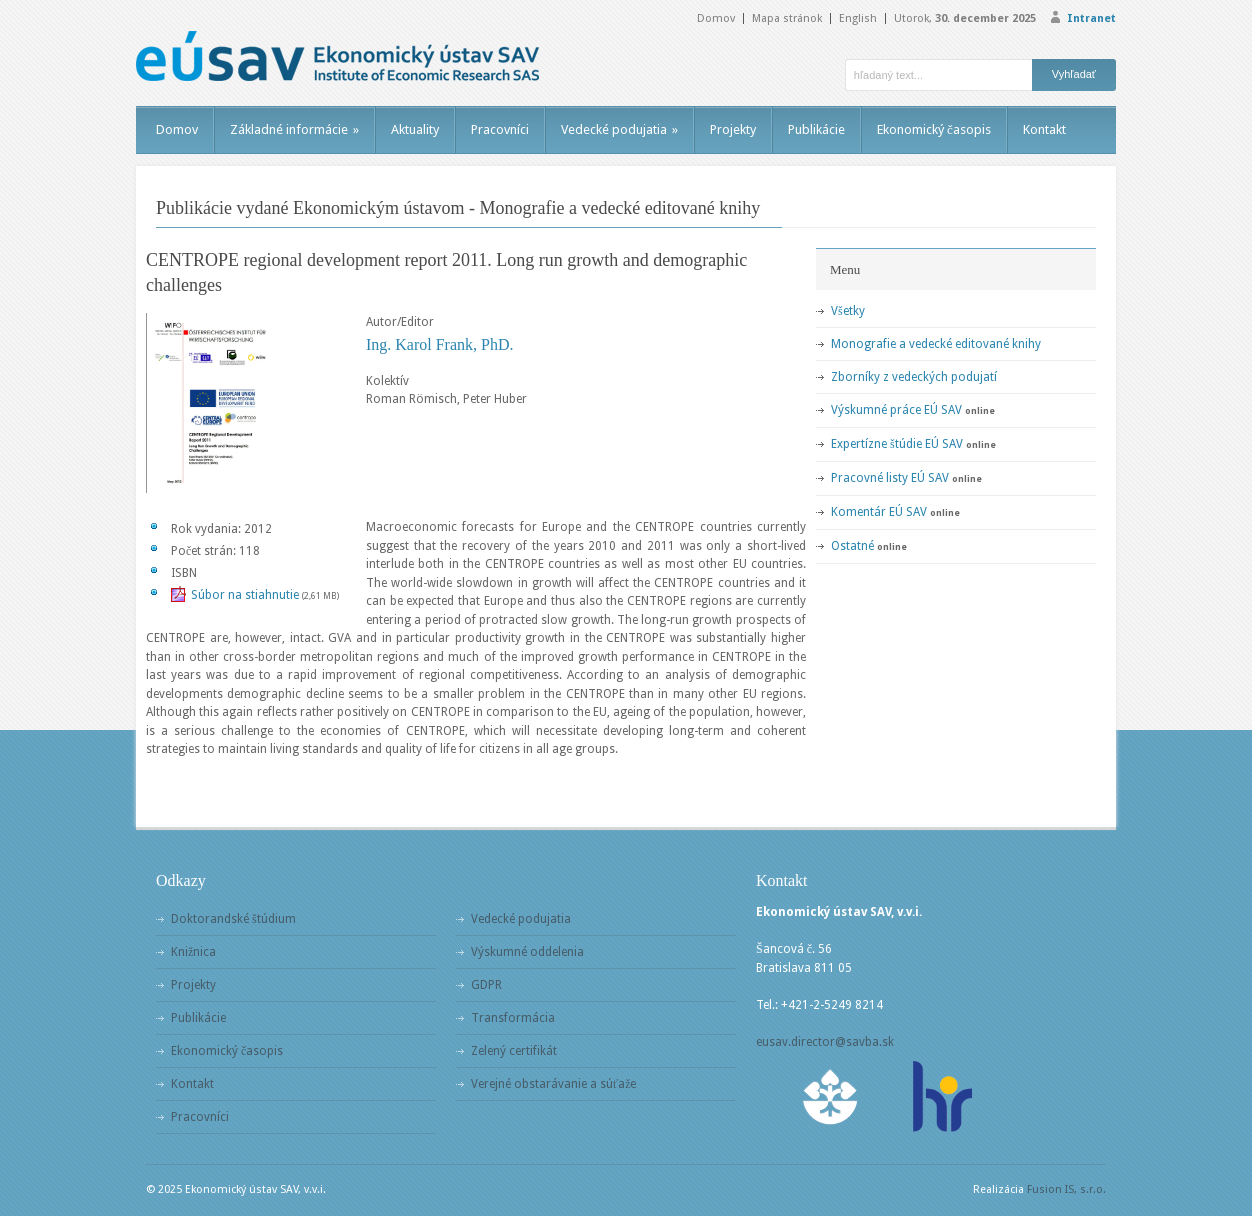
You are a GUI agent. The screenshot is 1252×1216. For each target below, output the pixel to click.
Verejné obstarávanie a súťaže (553, 1084)
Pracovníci (500, 129)
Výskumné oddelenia (527, 952)
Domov (716, 18)
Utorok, (965, 18)
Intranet (1091, 18)
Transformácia (513, 1018)
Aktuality (415, 129)
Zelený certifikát (514, 1051)
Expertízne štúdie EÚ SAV (897, 444)
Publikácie (816, 129)
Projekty (733, 129)
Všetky (848, 311)
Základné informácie (294, 129)
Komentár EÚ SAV (879, 512)
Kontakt (1044, 129)
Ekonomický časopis (934, 129)
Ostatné (852, 546)
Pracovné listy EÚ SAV (890, 478)
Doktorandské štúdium (233, 919)
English (858, 18)
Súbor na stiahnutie (245, 595)
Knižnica (193, 952)
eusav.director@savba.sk (825, 1042)
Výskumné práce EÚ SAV (896, 410)
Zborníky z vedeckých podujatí (914, 377)
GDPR (486, 985)
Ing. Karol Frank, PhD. (440, 344)
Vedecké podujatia (619, 129)
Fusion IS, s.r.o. (1066, 1189)
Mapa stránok (787, 18)
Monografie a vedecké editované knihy (936, 344)
